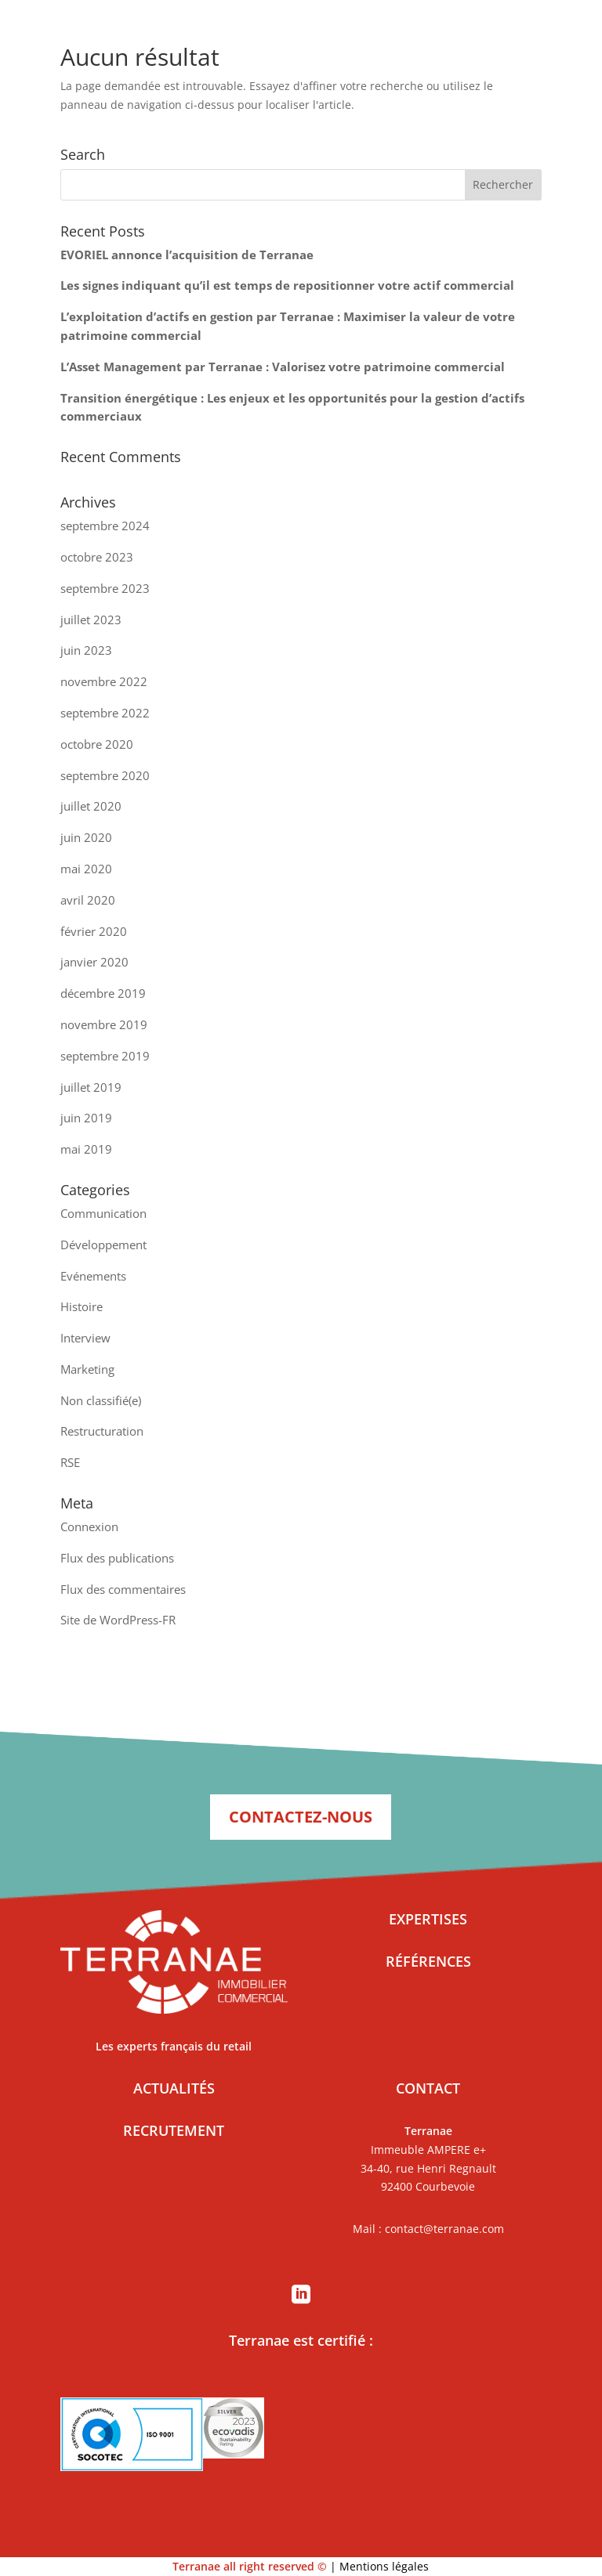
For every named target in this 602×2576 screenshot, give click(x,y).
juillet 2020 (90, 806)
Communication (103, 1213)
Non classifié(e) (100, 1400)
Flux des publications (117, 1558)
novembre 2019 (103, 1024)
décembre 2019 (103, 993)
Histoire (81, 1306)
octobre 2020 (96, 744)
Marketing (87, 1369)
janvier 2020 (94, 962)
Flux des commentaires (123, 1589)
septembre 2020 (105, 775)
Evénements (93, 1276)
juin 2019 (86, 1117)
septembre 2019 (105, 1056)
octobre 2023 (96, 557)
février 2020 (93, 931)
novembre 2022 (103, 681)
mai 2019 (86, 1149)
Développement (103, 1244)
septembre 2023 (105, 588)
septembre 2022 (105, 713)
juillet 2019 (90, 1087)
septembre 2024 (105, 525)
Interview (85, 1338)
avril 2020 (87, 900)
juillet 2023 (90, 619)
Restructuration (101, 1431)
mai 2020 (86, 868)
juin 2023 (86, 650)
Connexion (89, 1526)
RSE (70, 1462)
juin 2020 (86, 837)
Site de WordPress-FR (118, 1620)
